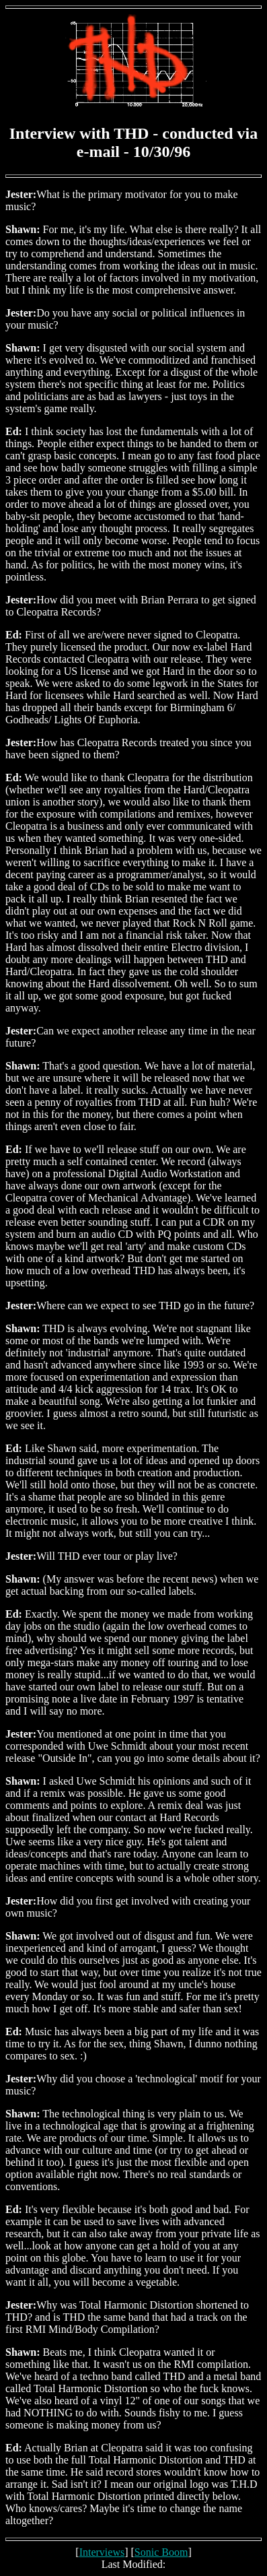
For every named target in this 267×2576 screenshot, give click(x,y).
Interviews (102, 2552)
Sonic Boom (161, 2552)
